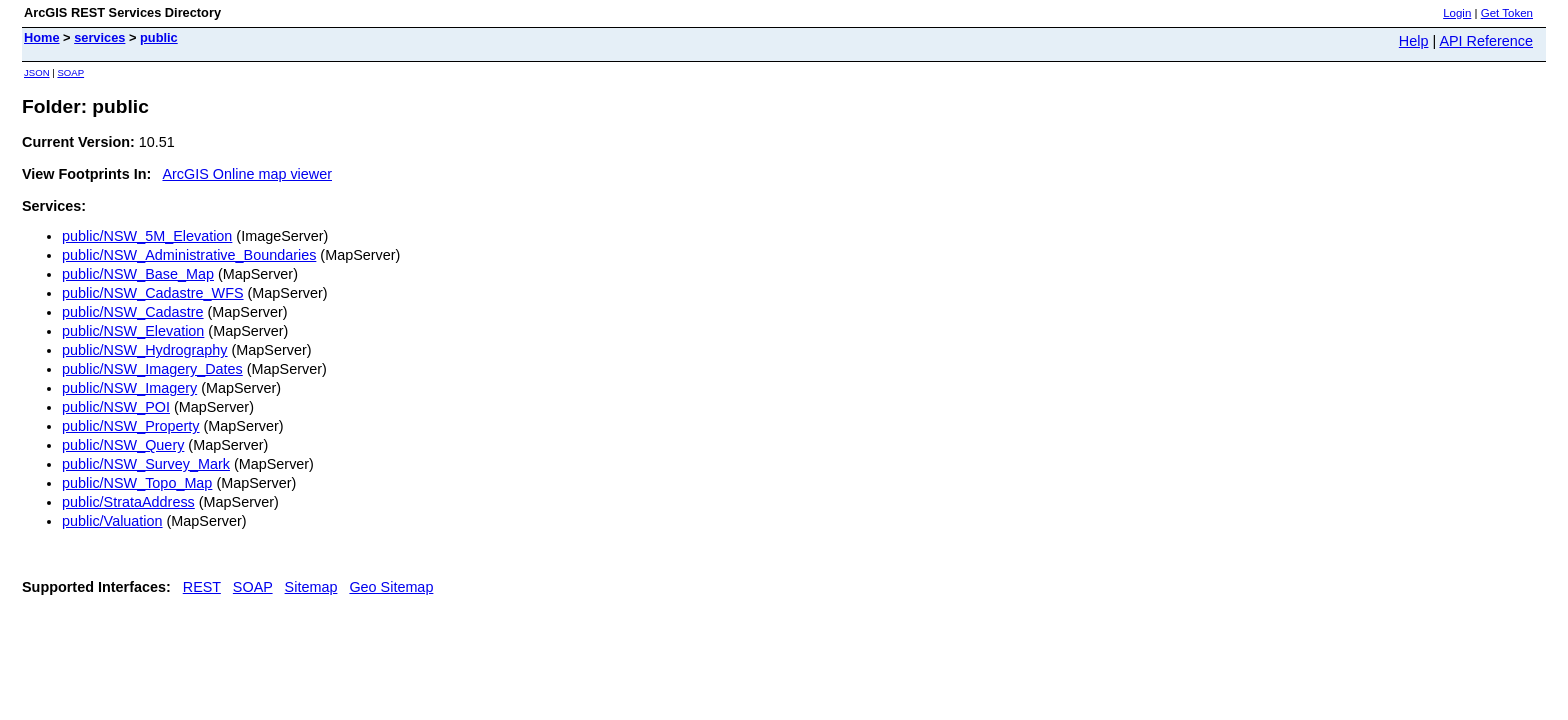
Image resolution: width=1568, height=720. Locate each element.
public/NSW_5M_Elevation (147, 236)
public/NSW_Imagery (129, 388)
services (99, 37)
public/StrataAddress (128, 502)
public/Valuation (112, 521)
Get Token (1507, 13)
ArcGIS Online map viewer (247, 174)
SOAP (70, 72)
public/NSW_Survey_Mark (146, 464)
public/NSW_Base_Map (138, 274)
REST (202, 587)
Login (1457, 13)
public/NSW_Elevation (133, 331)
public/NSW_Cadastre (133, 312)
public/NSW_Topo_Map (137, 483)
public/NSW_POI (116, 407)
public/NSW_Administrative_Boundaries (189, 255)
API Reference (1486, 41)
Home (42, 37)
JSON (37, 72)
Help (1414, 41)
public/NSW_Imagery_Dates (152, 369)
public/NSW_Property (131, 426)
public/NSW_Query (123, 445)
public (159, 37)
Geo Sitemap (391, 587)
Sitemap (311, 587)
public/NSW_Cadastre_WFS (153, 293)
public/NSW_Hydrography (145, 350)
